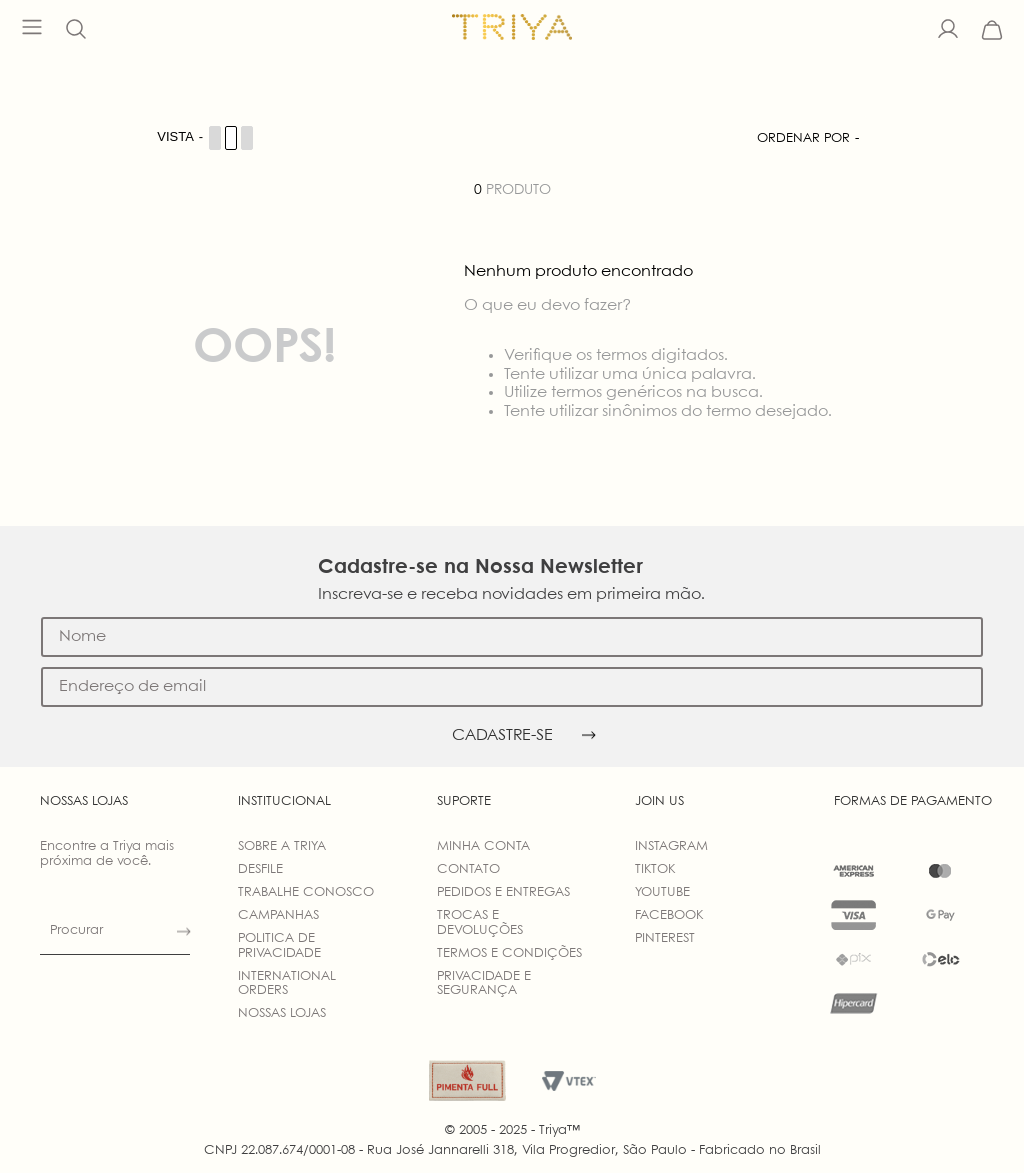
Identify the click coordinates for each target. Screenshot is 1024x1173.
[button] (76, 30)
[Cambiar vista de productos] (206, 138)
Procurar (76, 930)
